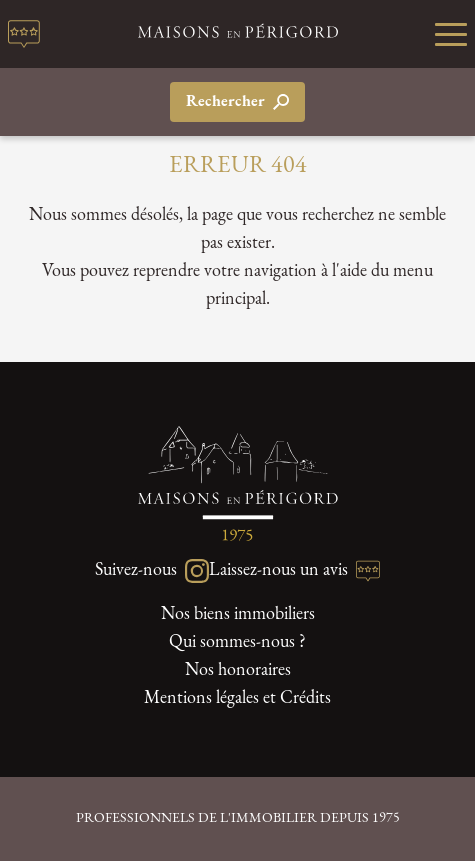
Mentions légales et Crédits (237, 698)
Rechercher (237, 102)
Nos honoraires (238, 670)
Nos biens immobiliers (238, 614)
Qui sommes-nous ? (237, 642)
